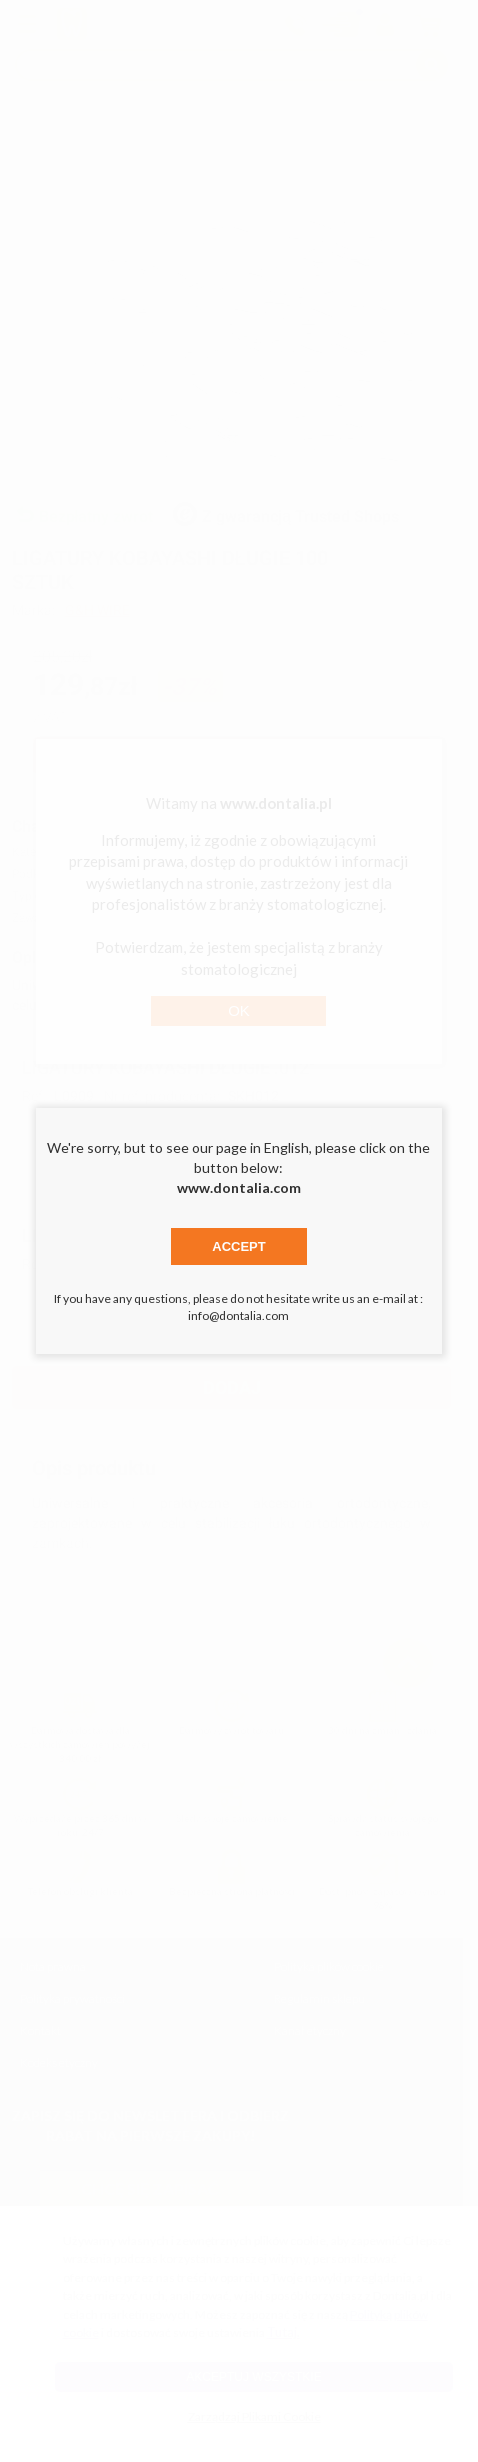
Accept (238, 1246)
